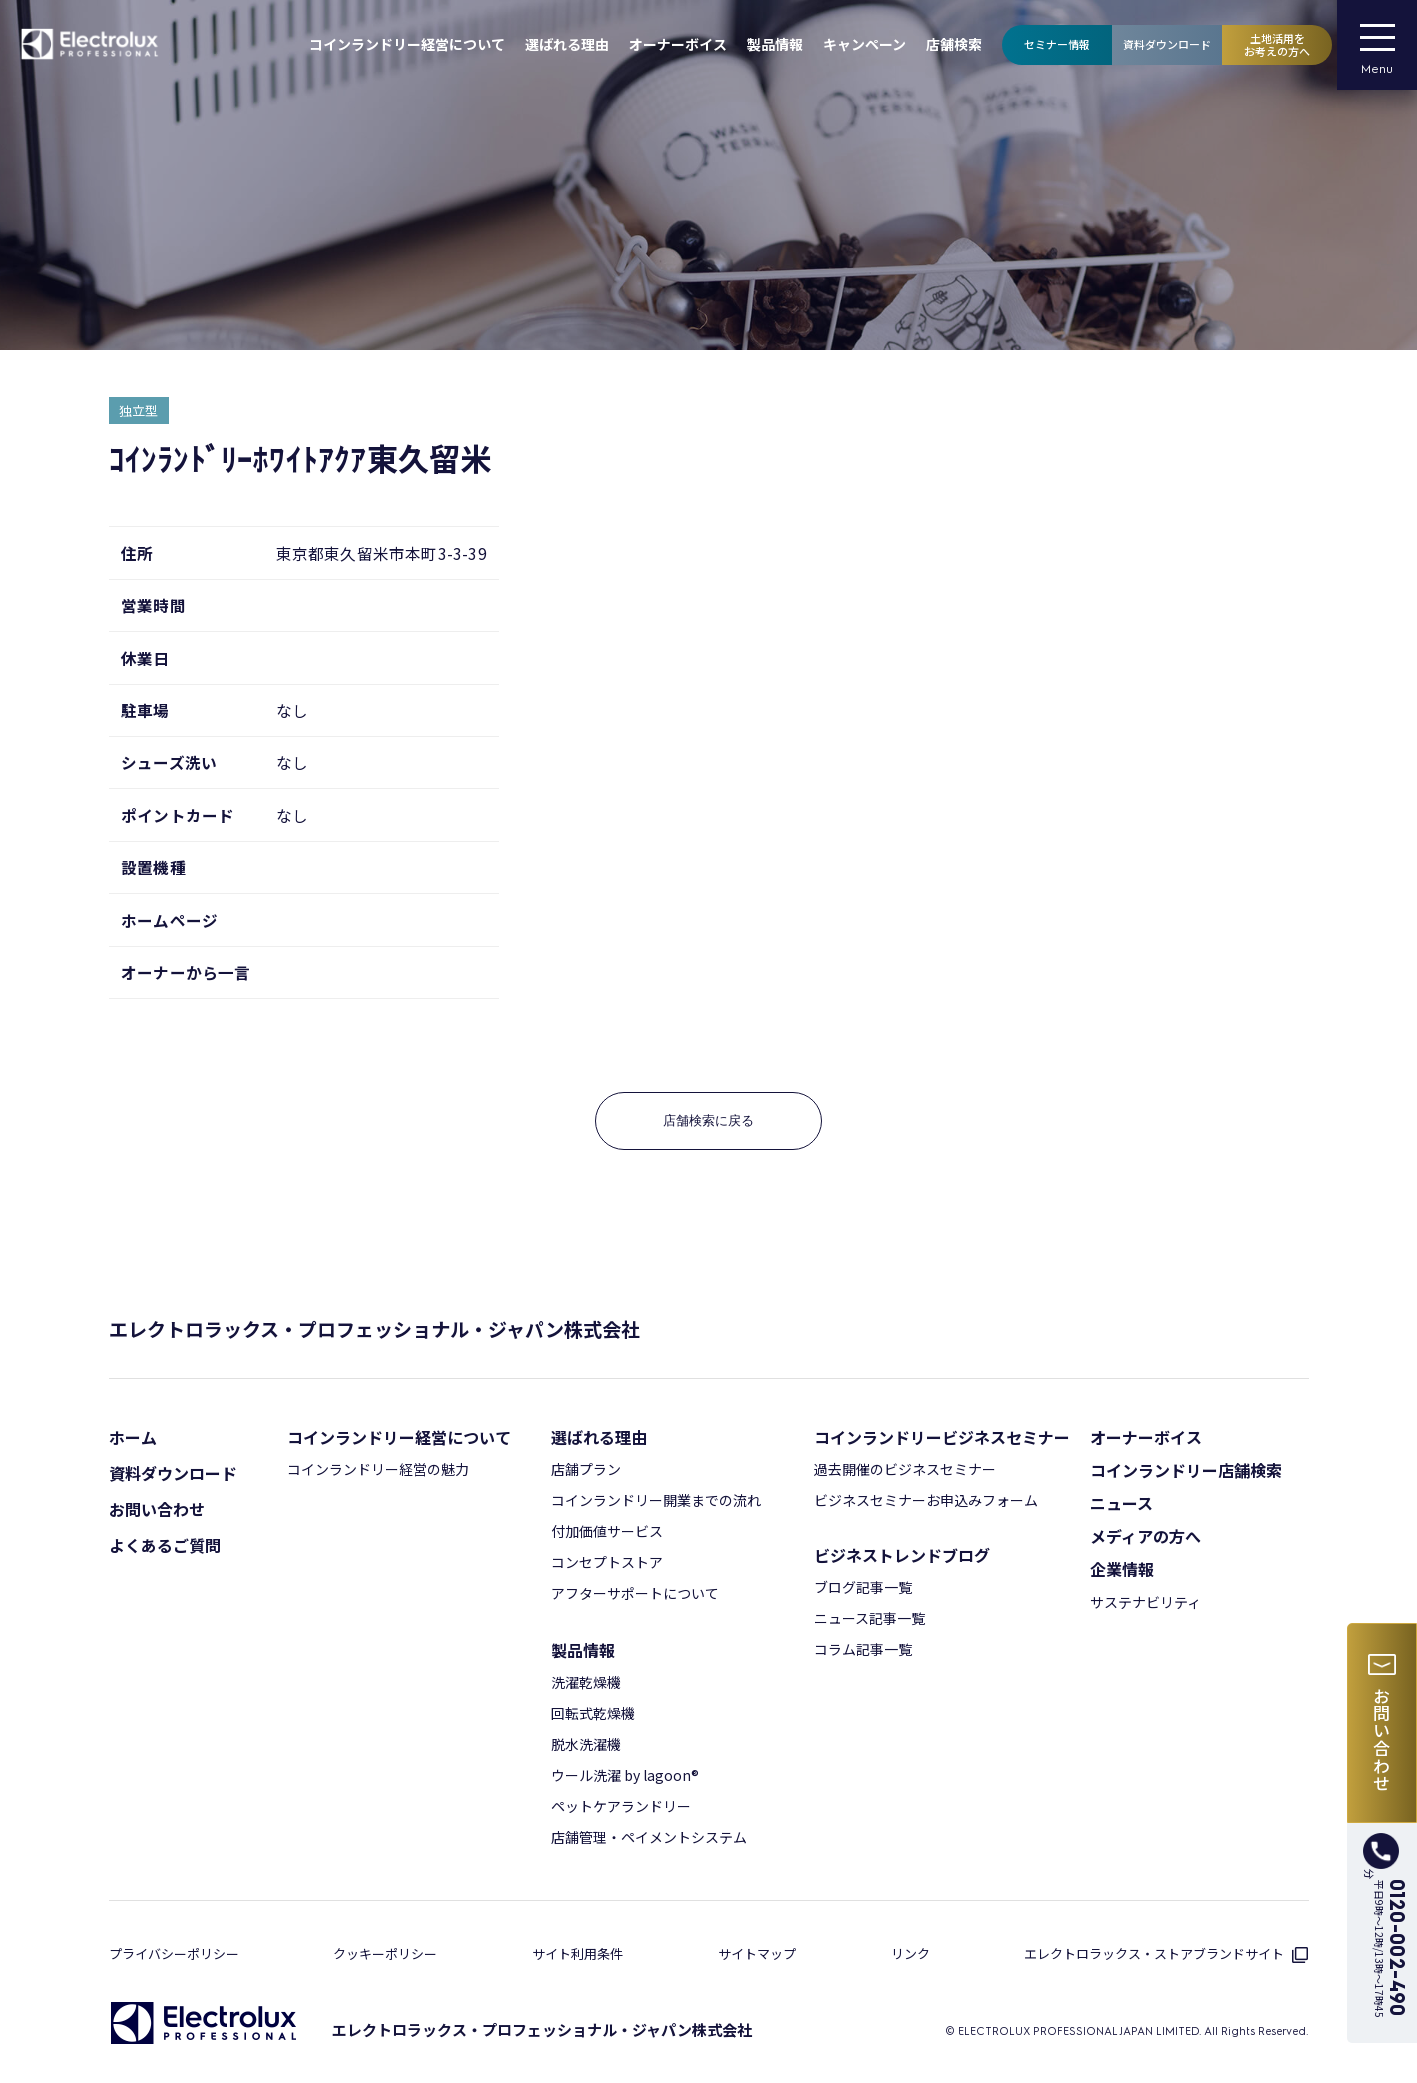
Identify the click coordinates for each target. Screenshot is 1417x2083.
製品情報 (775, 44)
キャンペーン (864, 44)
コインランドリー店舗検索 (1186, 1470)
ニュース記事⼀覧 (869, 1618)
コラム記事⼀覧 (863, 1649)
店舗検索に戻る (708, 1120)
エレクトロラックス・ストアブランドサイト (1166, 1953)
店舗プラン (586, 1469)
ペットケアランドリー (621, 1806)
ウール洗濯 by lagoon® (625, 1775)
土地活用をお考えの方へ (1277, 44)
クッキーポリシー (385, 1953)
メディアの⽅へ (1145, 1536)
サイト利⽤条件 (577, 1953)
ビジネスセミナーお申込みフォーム (926, 1500)
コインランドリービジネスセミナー (942, 1437)
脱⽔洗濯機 (586, 1744)
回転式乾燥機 (593, 1713)
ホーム (133, 1437)
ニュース (1121, 1503)
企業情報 (1122, 1569)
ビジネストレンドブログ (902, 1555)
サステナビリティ (1145, 1602)
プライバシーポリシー (174, 1953)
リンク (910, 1953)
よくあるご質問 (165, 1545)
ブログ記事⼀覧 (863, 1587)
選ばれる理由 (567, 44)
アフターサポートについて (635, 1593)
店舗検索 (954, 44)
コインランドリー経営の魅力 (378, 1469)
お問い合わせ (157, 1509)
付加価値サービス (607, 1531)
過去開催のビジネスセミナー (905, 1469)
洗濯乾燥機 (586, 1682)
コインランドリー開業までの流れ (656, 1500)
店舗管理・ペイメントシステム (649, 1837)
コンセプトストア (607, 1562)
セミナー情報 (1057, 44)
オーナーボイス (678, 44)
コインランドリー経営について (407, 44)
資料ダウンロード (1167, 44)
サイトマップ (757, 1953)
